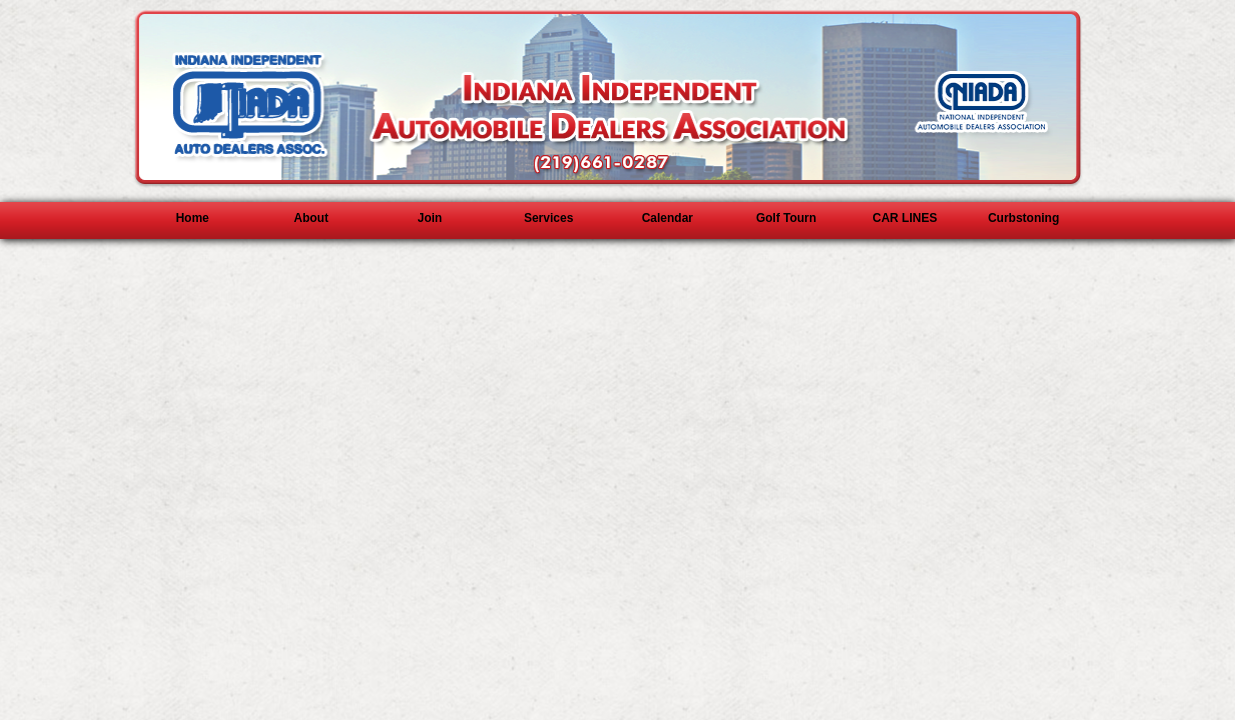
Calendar (667, 218)
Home (192, 218)
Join (430, 218)
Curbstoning (1023, 218)
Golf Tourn (786, 218)
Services (548, 218)
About (311, 218)
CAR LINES (905, 218)
